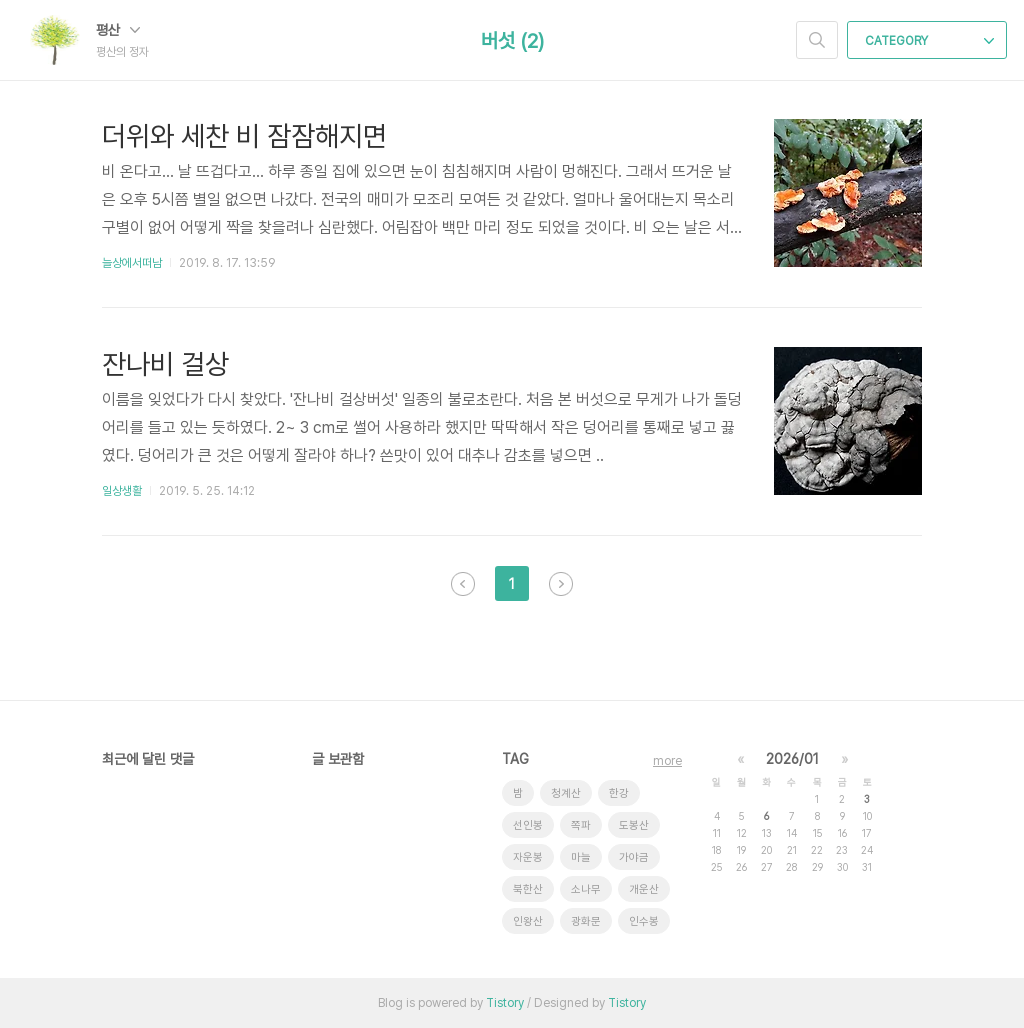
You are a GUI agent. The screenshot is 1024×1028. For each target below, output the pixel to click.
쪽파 (581, 825)
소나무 (586, 889)
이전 (463, 584)
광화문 (586, 921)
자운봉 (528, 857)
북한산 (528, 889)
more (667, 761)
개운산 (644, 889)
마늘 (581, 857)
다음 (561, 584)
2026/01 (792, 759)
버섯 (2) (512, 41)
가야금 (634, 857)
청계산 (566, 793)
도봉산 (634, 825)
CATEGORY (929, 41)
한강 (619, 793)
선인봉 (528, 825)
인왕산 (528, 921)
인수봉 (644, 921)
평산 (118, 30)
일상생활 (122, 491)
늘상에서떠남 (132, 263)
